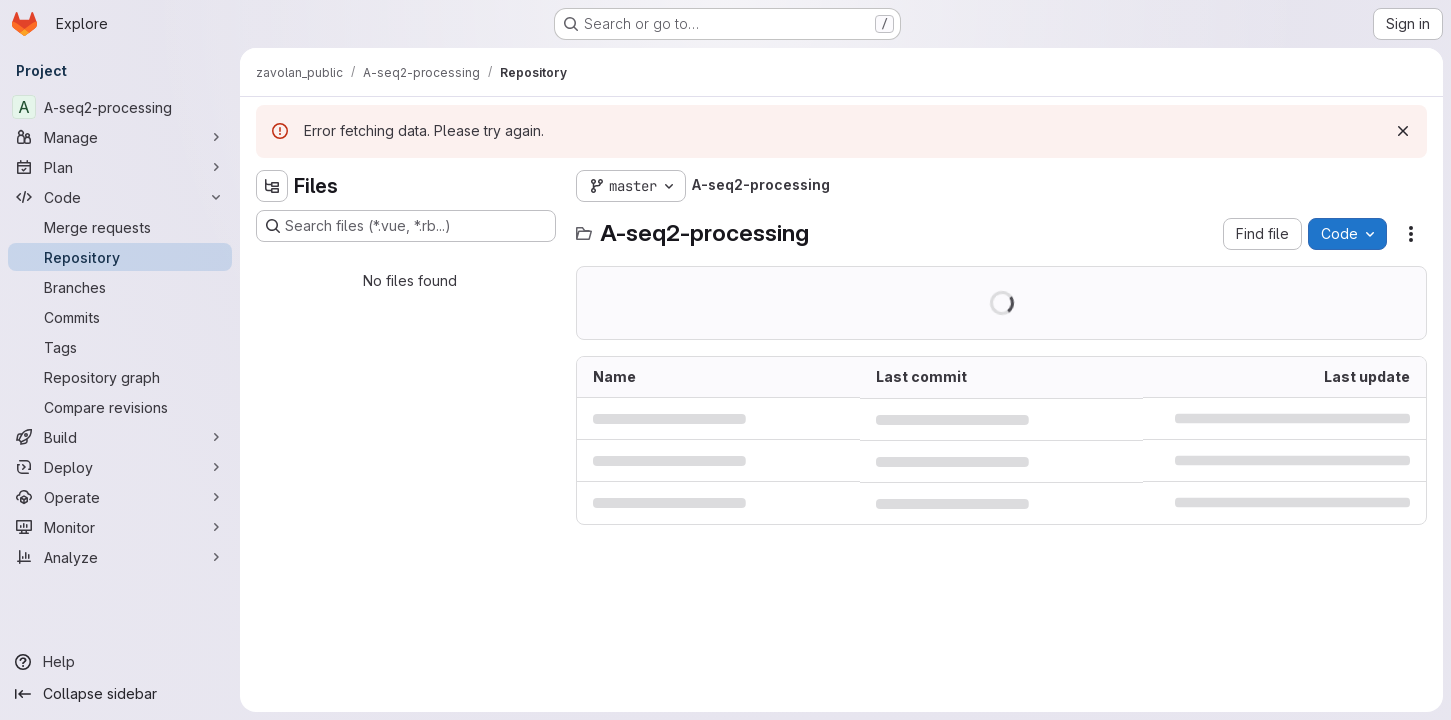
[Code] (120, 197)
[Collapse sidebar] (120, 694)
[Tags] (120, 347)
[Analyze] (120, 557)
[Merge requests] (120, 227)
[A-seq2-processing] (120, 107)
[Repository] (120, 257)
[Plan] (120, 167)
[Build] (120, 437)
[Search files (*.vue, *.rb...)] (406, 226)
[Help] (120, 662)
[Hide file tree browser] (272, 186)
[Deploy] (120, 467)
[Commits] (120, 317)
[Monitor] (120, 527)
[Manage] (120, 137)
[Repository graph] (120, 377)
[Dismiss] (1403, 131)
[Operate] (120, 497)
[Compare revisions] (120, 407)
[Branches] (120, 287)
